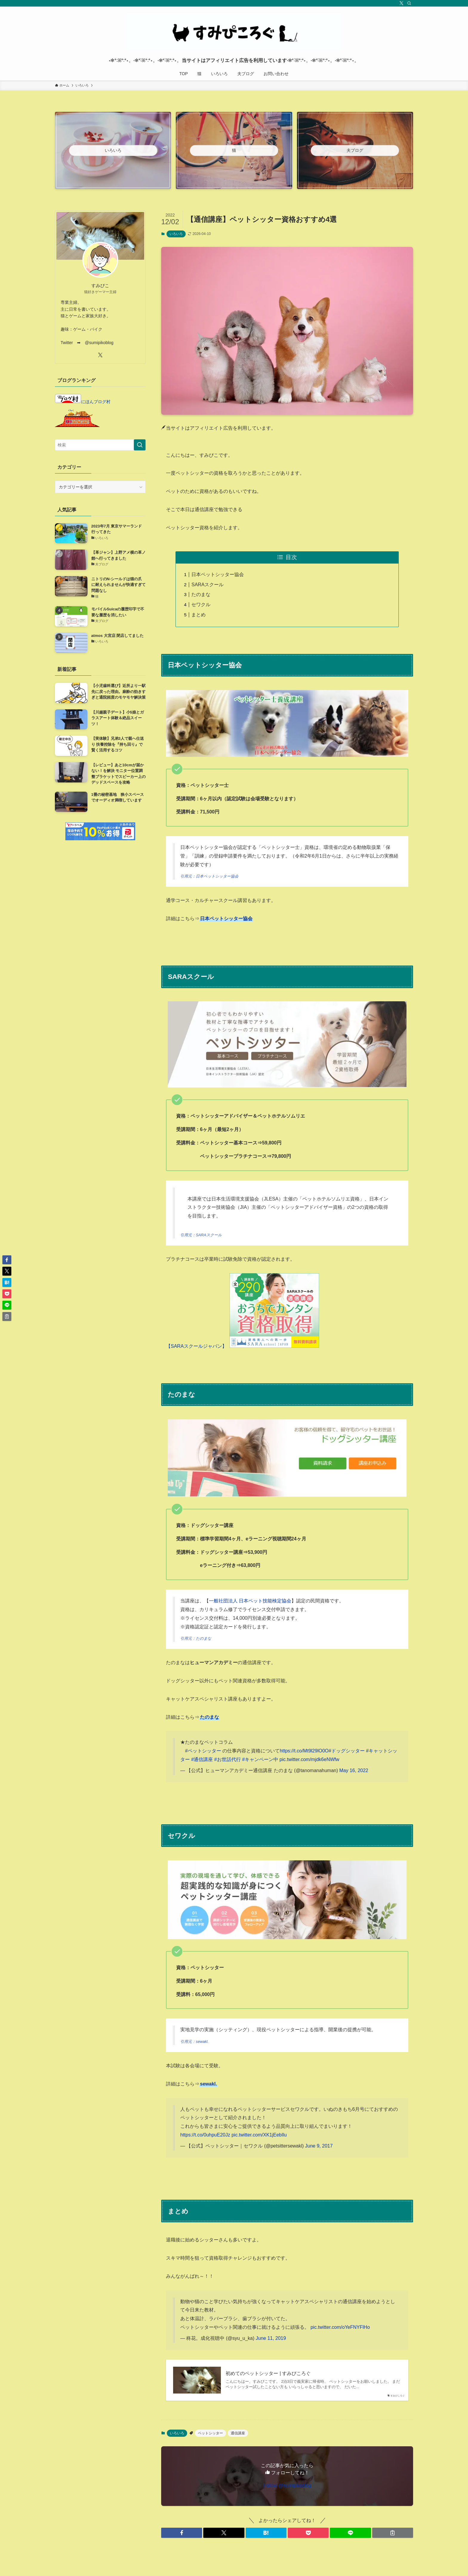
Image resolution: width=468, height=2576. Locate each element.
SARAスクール (207, 584)
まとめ (198, 614)
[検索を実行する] (140, 445)
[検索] (409, 3)
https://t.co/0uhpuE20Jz (205, 2134)
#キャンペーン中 (260, 1759)
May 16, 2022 (353, 1770)
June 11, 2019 (271, 2338)
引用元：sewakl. (194, 2041)
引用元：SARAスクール (201, 1235)
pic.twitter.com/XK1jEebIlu (259, 2134)
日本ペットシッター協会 (217, 574)
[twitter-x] (401, 3)
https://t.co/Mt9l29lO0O (304, 1750)
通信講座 (238, 2433)
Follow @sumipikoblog (287, 2485)
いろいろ (176, 234)
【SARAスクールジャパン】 (196, 1346)
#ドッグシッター (347, 1750)
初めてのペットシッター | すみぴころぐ (268, 2373)
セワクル (200, 604)
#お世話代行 (227, 1759)
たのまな (200, 594)
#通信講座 (202, 1759)
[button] (181, 2533)
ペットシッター (210, 2433)
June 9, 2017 (319, 2145)
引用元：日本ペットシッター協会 (209, 876)
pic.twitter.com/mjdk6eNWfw (309, 1759)
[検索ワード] (100, 445)
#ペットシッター (203, 1750)
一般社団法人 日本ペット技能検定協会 (250, 1600)
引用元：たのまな (195, 1638)
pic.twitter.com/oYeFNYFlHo (340, 2327)
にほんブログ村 (82, 401)
